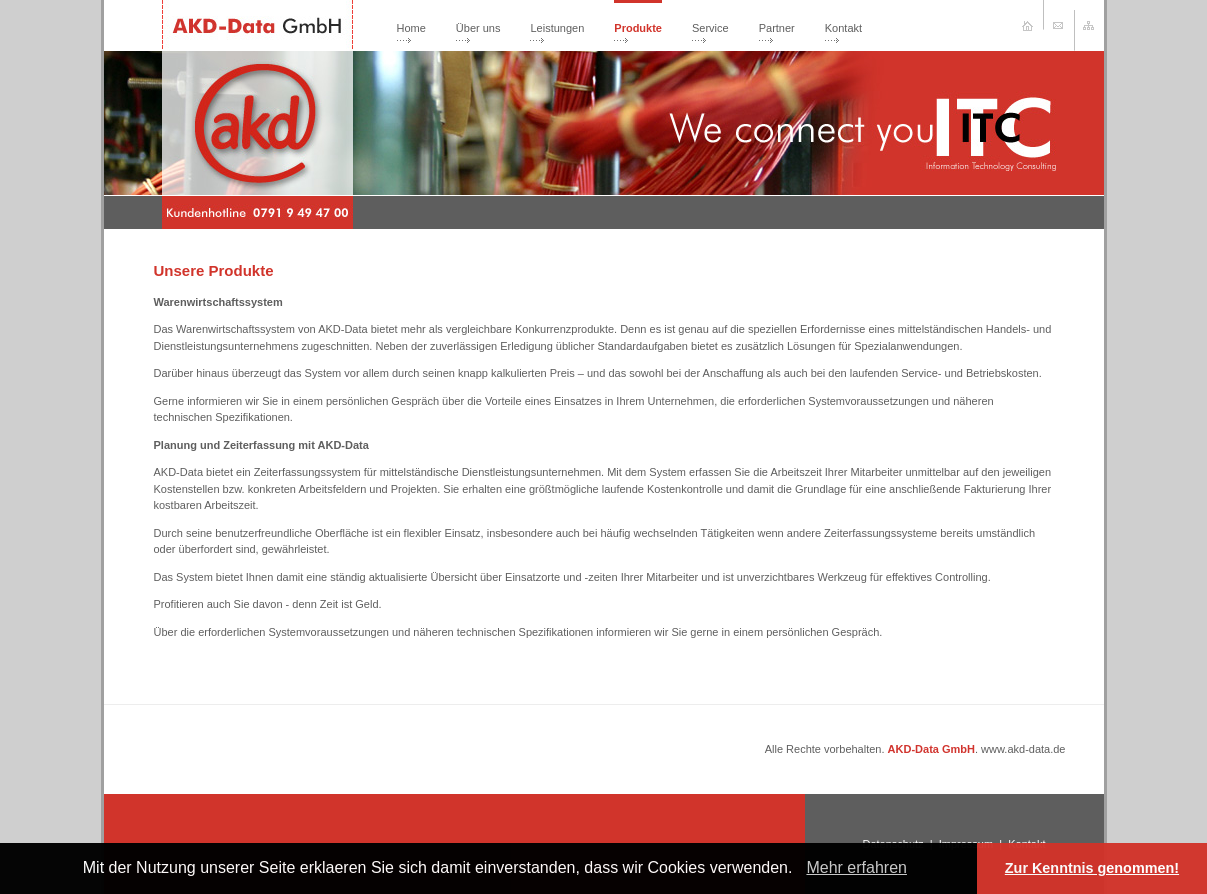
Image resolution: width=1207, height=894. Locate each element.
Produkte (638, 28)
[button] (800, 870)
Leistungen (557, 28)
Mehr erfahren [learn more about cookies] (856, 867)
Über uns (478, 28)
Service (710, 28)
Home (411, 28)
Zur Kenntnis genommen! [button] (1092, 868)
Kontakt (843, 28)
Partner (777, 28)
